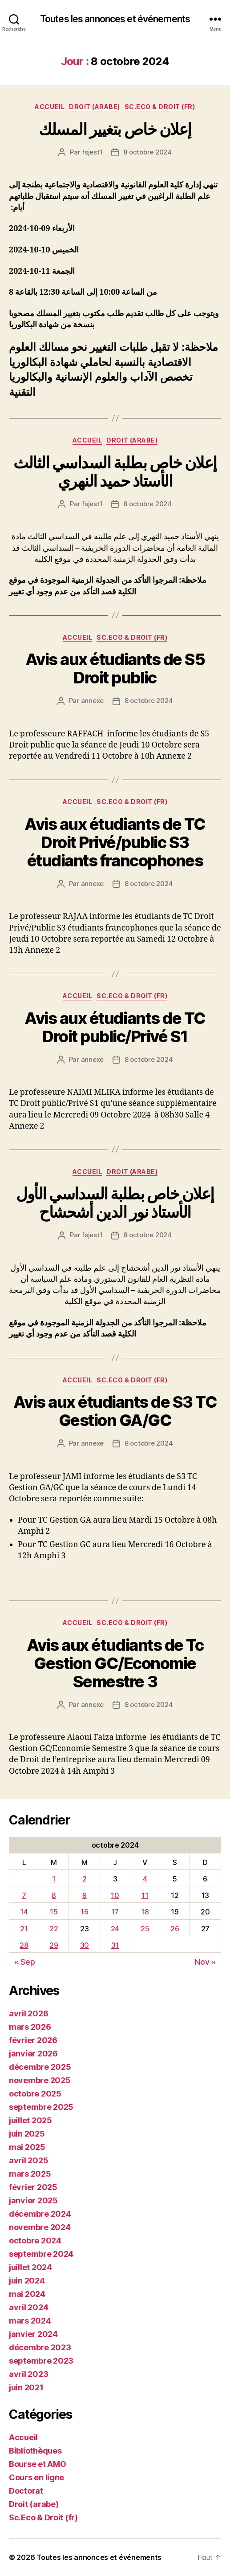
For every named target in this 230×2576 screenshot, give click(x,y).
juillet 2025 (30, 2120)
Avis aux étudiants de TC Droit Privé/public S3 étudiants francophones (114, 842)
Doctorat (26, 2490)
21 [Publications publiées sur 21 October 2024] (24, 1928)
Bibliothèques (35, 2450)
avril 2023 (28, 2374)
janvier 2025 (33, 2200)
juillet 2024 (30, 2267)
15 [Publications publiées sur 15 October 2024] (53, 1911)
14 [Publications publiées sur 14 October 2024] (24, 1911)
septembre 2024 (41, 2254)
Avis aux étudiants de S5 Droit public (115, 668)
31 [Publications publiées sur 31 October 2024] (115, 1945)
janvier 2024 (33, 2334)
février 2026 (33, 2040)
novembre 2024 (40, 2227)
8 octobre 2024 (147, 152)
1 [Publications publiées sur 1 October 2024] (54, 1878)
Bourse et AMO (37, 2464)
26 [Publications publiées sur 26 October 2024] (174, 1928)
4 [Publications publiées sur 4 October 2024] (145, 1878)
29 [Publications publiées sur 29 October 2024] (53, 1945)
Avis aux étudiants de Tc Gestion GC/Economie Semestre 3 (115, 1663)
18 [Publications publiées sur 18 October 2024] (145, 1911)
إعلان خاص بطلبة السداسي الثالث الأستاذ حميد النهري (115, 472)
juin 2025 (27, 2133)
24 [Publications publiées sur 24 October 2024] (115, 1928)
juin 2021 (26, 2387)
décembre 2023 (40, 2347)
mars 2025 (30, 2173)
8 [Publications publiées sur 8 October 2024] (54, 1895)
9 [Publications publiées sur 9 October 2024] (84, 1895)
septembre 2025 (41, 2107)
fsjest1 (92, 152)
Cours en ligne (36, 2477)
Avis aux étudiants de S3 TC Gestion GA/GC (115, 1411)
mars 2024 (30, 2320)
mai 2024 (27, 2294)
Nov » (205, 1962)
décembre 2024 (40, 2213)
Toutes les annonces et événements (115, 19)
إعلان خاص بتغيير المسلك (115, 129)
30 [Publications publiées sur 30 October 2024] (84, 1945)
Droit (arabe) (94, 106)
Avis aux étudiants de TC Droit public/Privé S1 (114, 1027)
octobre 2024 (35, 2240)
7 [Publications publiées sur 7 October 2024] (24, 1895)
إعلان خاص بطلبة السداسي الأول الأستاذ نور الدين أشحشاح (115, 1203)
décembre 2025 (40, 2067)
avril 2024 (28, 2307)
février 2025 (33, 2187)
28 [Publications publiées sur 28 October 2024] (24, 1945)
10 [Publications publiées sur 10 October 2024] (115, 1895)
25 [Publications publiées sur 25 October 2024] (145, 1928)
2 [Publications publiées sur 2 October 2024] (84, 1878)
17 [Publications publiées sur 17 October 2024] (115, 1911)
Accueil (50, 106)
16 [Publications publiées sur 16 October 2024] (84, 1911)
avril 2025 (28, 2160)
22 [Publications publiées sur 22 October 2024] (53, 1928)
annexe (92, 700)
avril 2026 (28, 2013)
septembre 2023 (41, 2360)
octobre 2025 (35, 2093)
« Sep (24, 1962)
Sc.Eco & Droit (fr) (160, 106)
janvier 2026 (33, 2053)
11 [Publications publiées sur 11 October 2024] (144, 1895)
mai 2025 (27, 2147)
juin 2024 (27, 2280)
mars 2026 (30, 2027)
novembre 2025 (40, 2080)
